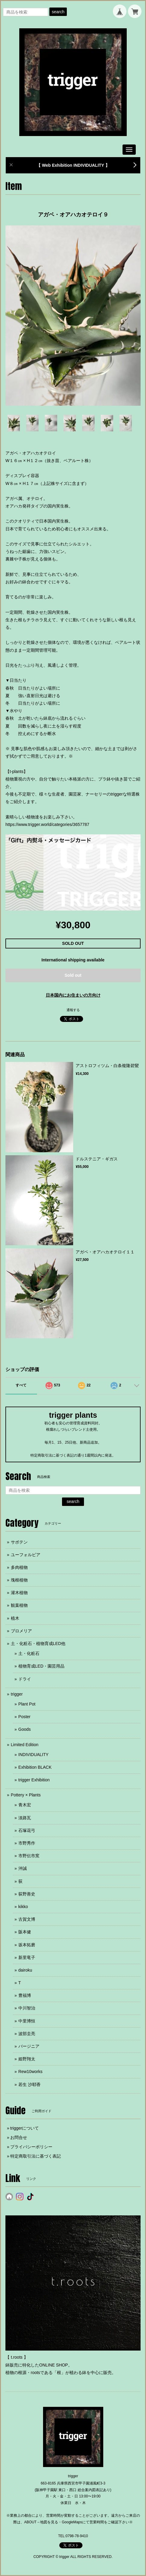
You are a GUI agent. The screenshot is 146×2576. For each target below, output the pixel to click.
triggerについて (24, 2128)
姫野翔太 (26, 2058)
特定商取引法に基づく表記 (35, 2156)
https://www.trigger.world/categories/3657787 (47, 824)
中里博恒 (26, 2021)
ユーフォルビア (25, 1554)
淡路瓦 (24, 1817)
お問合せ (18, 2137)
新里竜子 (26, 1957)
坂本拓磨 (26, 1944)
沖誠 (22, 1868)
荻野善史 (26, 1894)
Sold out (73, 975)
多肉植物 (19, 1567)
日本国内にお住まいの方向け (73, 995)
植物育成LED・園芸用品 (41, 1666)
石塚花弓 (26, 1830)
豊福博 (24, 1995)
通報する (73, 1010)
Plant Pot (27, 1704)
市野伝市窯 (28, 1855)
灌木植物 (19, 1592)
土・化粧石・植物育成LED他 (38, 1643)
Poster (24, 1716)
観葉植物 (19, 1605)
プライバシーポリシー (31, 2146)
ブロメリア (21, 1630)
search (58, 11)
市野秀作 (26, 1843)
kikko (23, 1906)
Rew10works (30, 2071)
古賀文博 (26, 1919)
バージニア (28, 2046)
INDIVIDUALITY (33, 1754)
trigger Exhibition (34, 1779)
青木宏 (24, 1804)
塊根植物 (19, 1580)
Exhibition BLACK (35, 1767)
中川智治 (26, 2008)
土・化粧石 (28, 1653)
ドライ (24, 1679)
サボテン (19, 1542)
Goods (24, 1729)
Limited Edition (25, 1744)
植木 (15, 1618)
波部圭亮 (26, 2033)
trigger (17, 1694)
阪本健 (24, 1931)
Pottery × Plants (26, 1794)
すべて (21, 1385)
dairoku (25, 1970)
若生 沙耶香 (29, 2084)
